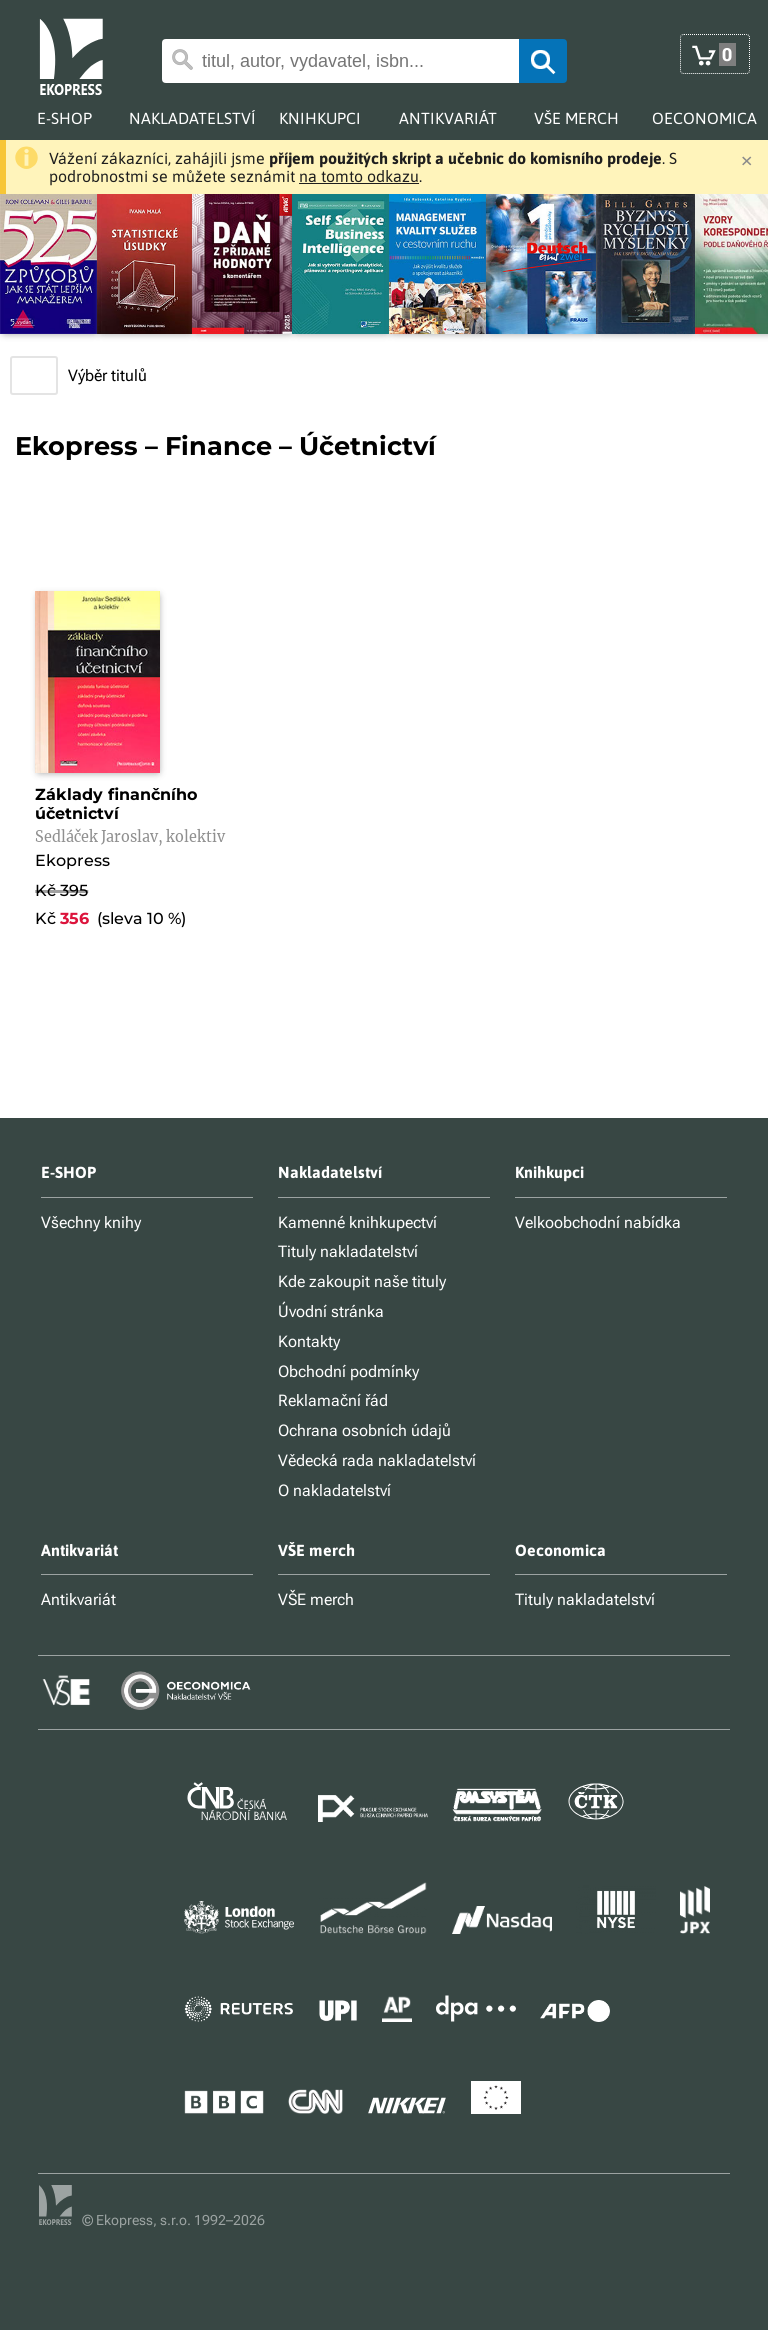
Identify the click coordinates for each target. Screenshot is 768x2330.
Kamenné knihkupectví (357, 1222)
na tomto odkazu (359, 176)
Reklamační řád (333, 1400)
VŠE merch (316, 1599)
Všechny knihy (91, 1222)
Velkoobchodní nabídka (598, 1222)
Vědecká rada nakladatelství (377, 1460)
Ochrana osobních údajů (364, 1430)
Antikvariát (78, 1599)
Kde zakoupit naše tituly (362, 1281)
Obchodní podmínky (348, 1371)
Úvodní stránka (331, 1311)
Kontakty (309, 1341)
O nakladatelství (334, 1490)
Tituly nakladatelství (348, 1251)
